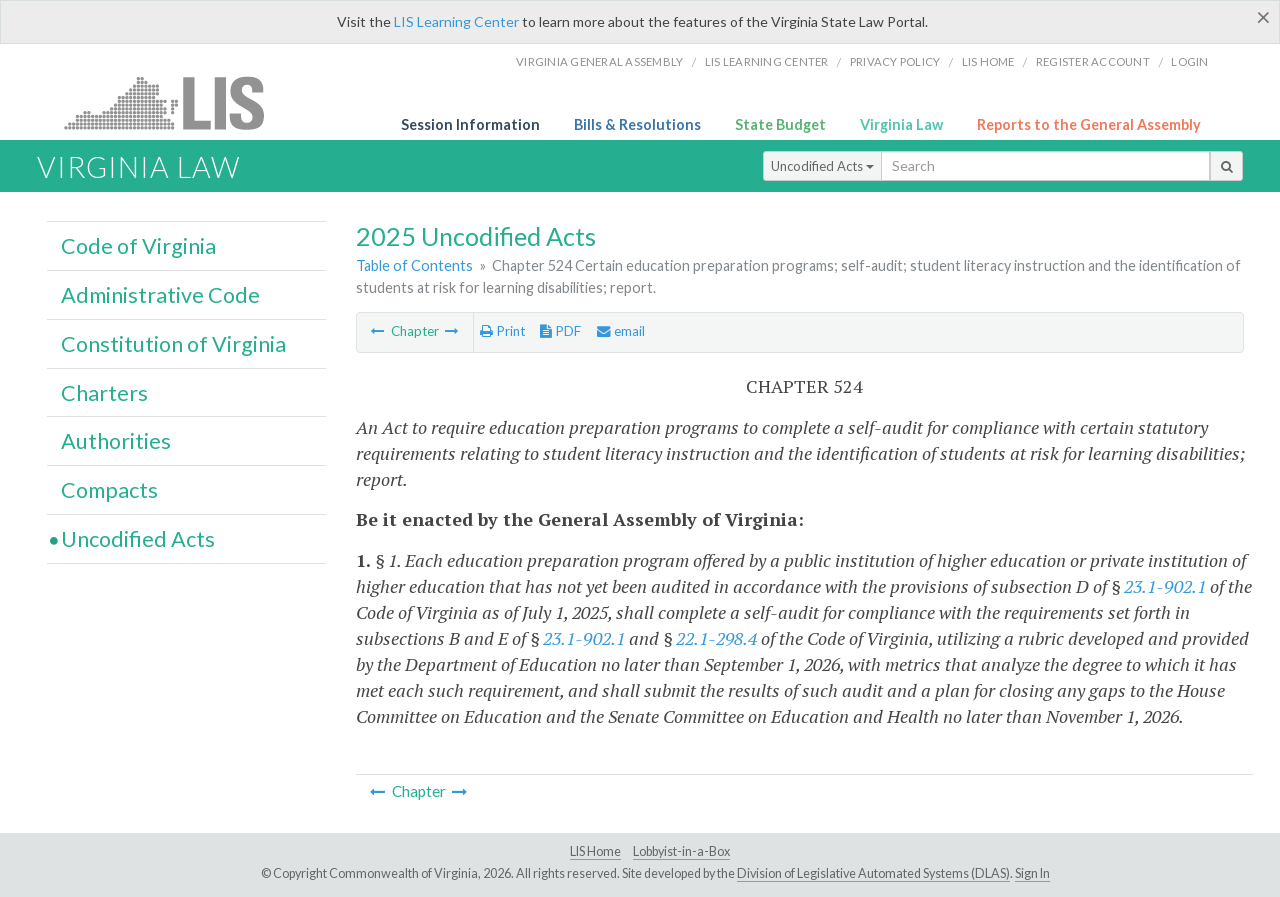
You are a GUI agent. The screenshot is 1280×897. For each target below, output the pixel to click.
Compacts (109, 490)
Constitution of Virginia (173, 344)
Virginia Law (901, 124)
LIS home (988, 61)
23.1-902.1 (1165, 586)
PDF (560, 331)
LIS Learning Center (456, 21)
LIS (175, 102)
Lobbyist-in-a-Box (681, 851)
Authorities (116, 441)
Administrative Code (160, 295)
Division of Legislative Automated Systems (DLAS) (873, 873)
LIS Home (595, 851)
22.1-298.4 (716, 638)
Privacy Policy (895, 61)
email (621, 331)
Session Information (470, 124)
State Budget (780, 124)
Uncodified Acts (822, 166)
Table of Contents (414, 265)
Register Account (1093, 61)
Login (1189, 61)
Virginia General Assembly (599, 61)
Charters (104, 393)
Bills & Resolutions (637, 124)
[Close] (1263, 17)
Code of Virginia (138, 246)
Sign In (1032, 873)
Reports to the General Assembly (1089, 124)
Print (502, 331)
